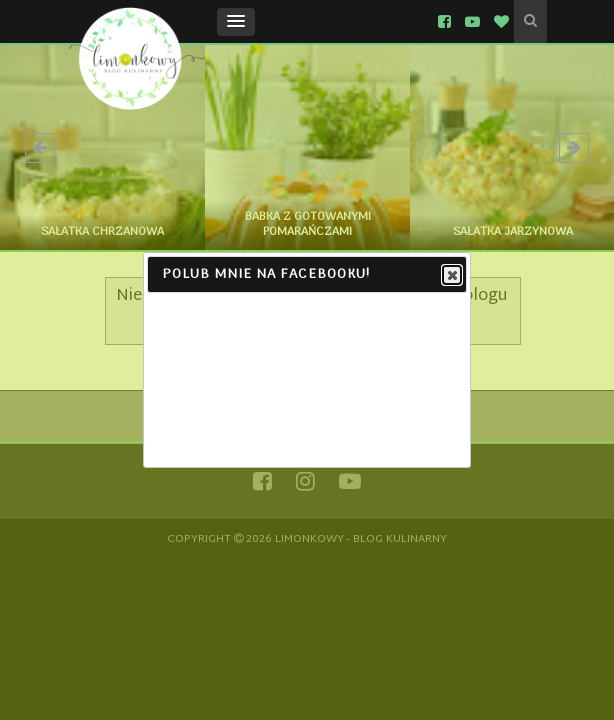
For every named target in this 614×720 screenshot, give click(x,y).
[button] (236, 22)
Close (451, 276)
